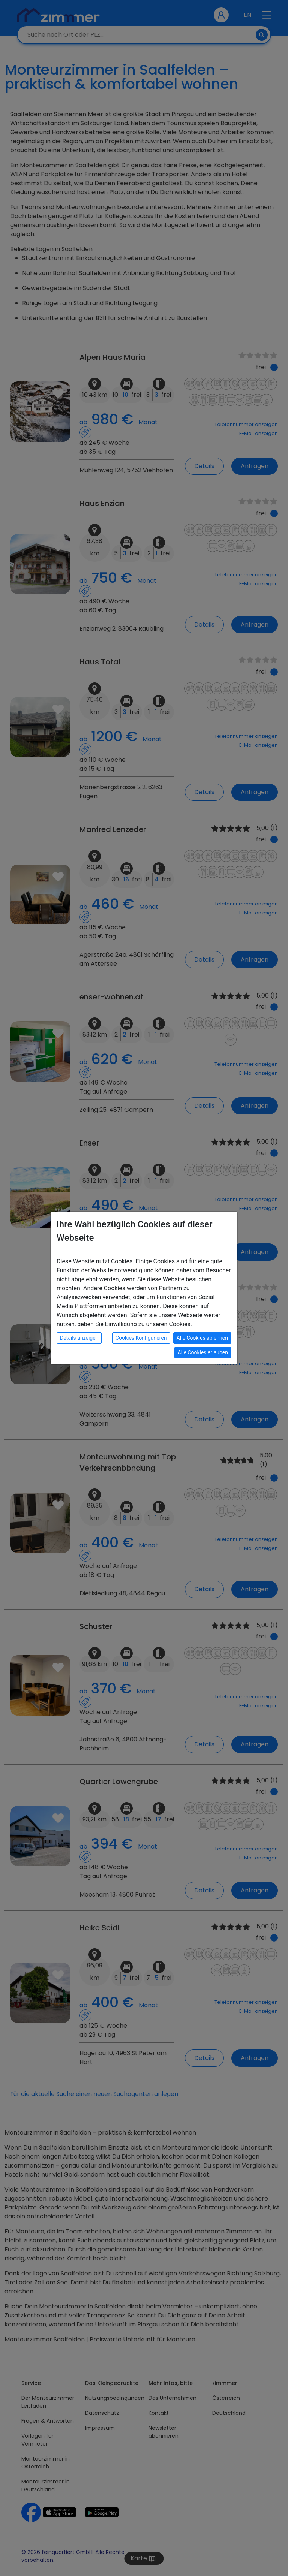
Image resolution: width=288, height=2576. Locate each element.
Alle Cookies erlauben (203, 1352)
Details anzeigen (79, 1338)
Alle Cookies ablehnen (202, 1338)
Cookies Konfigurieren (141, 1338)
